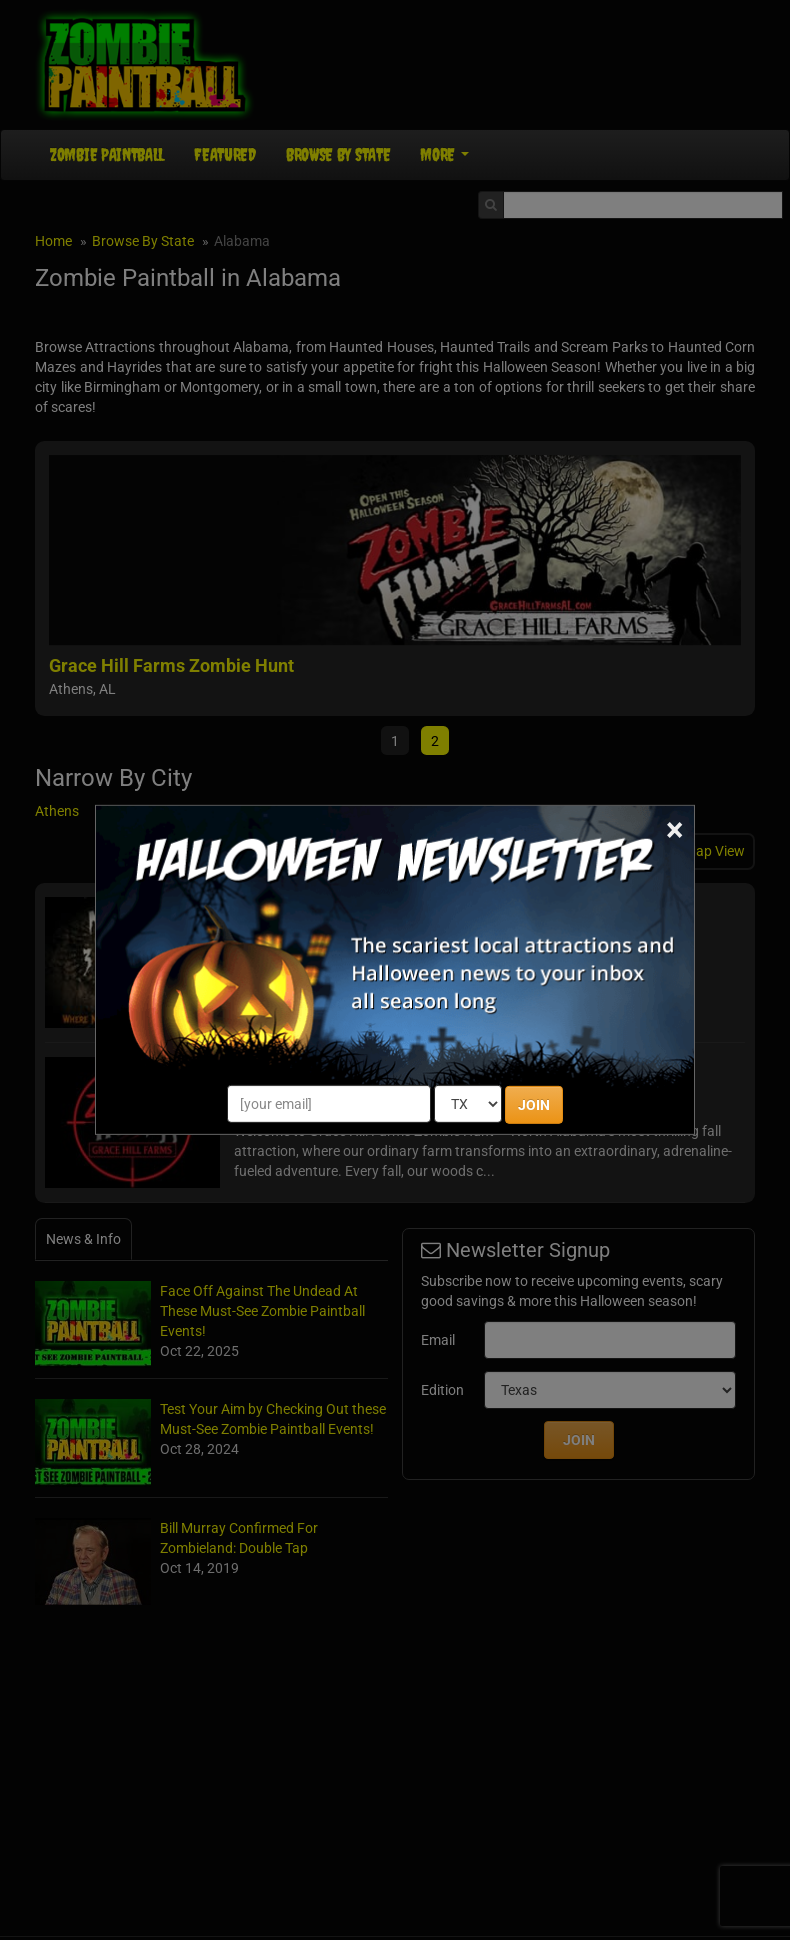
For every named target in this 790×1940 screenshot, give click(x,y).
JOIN (534, 1105)
